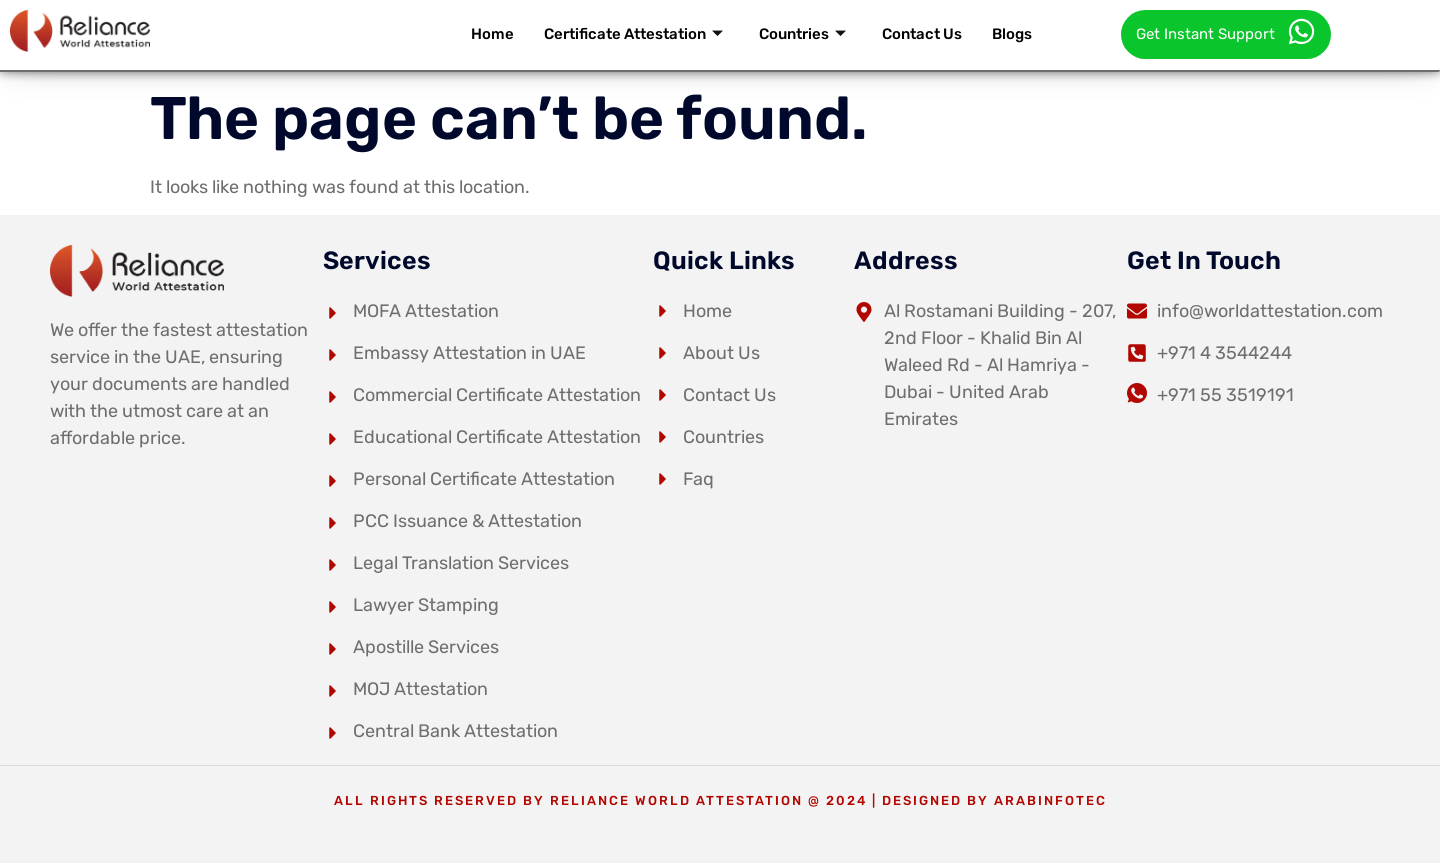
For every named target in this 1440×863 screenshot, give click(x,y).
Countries (802, 34)
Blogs (1012, 34)
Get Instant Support (1226, 31)
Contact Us (922, 34)
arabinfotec (1050, 800)
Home (492, 34)
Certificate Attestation (633, 34)
